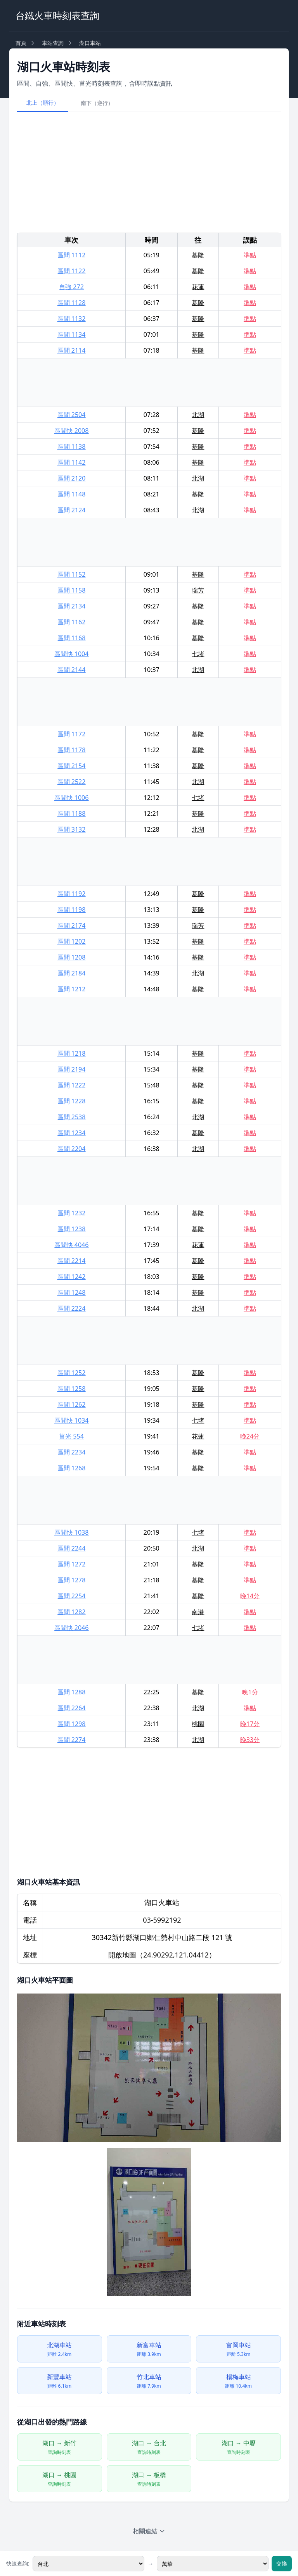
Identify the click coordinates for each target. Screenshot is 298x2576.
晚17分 (250, 1724)
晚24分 (250, 1436)
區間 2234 (71, 1452)
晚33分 (250, 1739)
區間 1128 (71, 302)
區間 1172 (71, 734)
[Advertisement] (149, 172)
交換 (281, 2563)
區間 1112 (71, 255)
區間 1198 (71, 909)
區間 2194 (71, 1069)
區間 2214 (71, 1260)
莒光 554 (71, 1436)
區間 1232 (71, 1213)
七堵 (198, 654)
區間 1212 (71, 989)
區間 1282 (71, 1612)
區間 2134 (71, 606)
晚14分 (250, 1596)
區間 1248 (71, 1292)
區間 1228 (71, 1101)
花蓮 (198, 287)
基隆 (198, 255)
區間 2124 (71, 510)
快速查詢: (17, 2563)
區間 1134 (71, 334)
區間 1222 (71, 1085)
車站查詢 (53, 43)
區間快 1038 (71, 1532)
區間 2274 (71, 1739)
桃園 (198, 1724)
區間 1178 (71, 750)
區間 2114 (71, 350)
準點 (250, 255)
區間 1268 (71, 1468)
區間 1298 (71, 1724)
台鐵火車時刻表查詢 (57, 15)
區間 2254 (71, 1596)
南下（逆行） (97, 103)
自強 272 (71, 287)
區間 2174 (71, 925)
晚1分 (250, 1692)
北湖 (198, 414)
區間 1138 (71, 446)
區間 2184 (71, 973)
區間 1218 (71, 1053)
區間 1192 (71, 893)
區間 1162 (71, 622)
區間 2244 (71, 1548)
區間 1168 (71, 638)
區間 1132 (71, 318)
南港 (198, 1612)
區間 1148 (71, 494)
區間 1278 (71, 1580)
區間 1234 (71, 1133)
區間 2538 (71, 1117)
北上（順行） (42, 102)
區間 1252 (71, 1372)
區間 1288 (71, 1692)
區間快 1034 (71, 1420)
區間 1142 (71, 462)
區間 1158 (71, 590)
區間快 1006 (71, 797)
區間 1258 (71, 1388)
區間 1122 (71, 271)
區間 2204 (71, 1148)
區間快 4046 (71, 1245)
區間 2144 (71, 669)
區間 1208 (71, 957)
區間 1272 (71, 1564)
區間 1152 (71, 574)
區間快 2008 (71, 430)
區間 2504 (71, 414)
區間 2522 (71, 781)
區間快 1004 (71, 654)
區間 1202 (71, 941)
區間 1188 (71, 813)
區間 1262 (71, 1404)
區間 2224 (71, 1308)
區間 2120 (71, 478)
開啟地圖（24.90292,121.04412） (162, 1954)
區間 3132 (71, 829)
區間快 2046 (71, 1627)
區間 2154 (71, 766)
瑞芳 (198, 590)
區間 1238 (71, 1229)
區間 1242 (71, 1276)
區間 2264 (71, 1708)
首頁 (21, 43)
